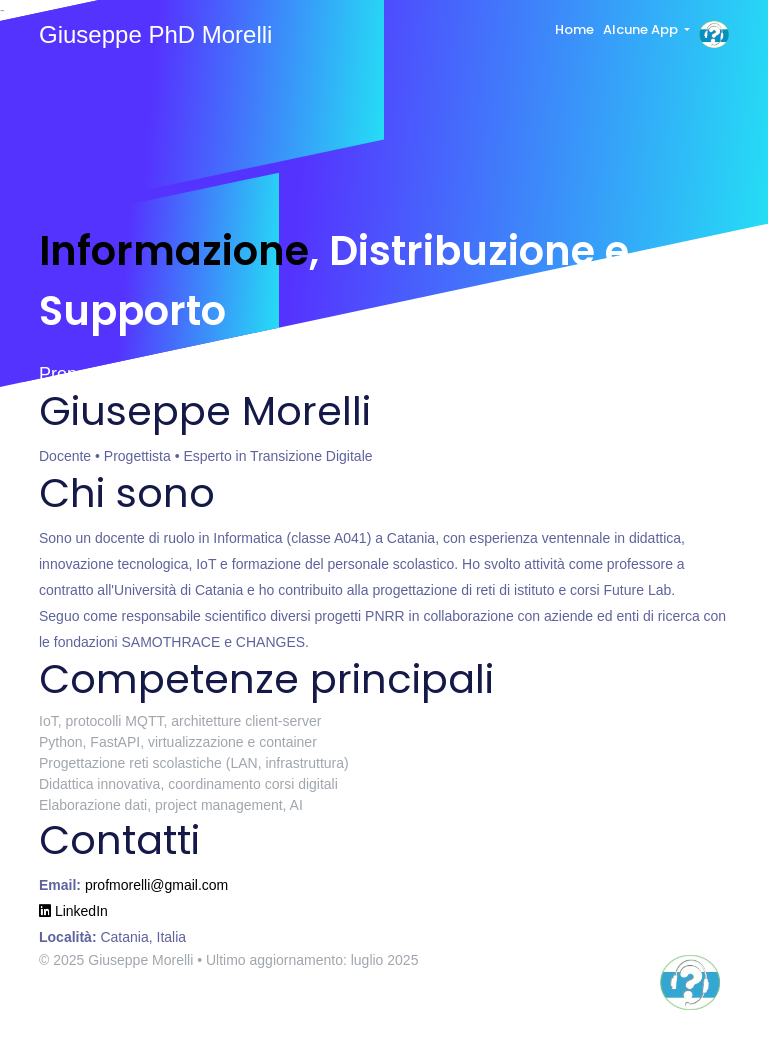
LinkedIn (73, 911)
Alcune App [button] (642, 29)
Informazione (174, 251)
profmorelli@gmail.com (156, 885)
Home (574, 29)
